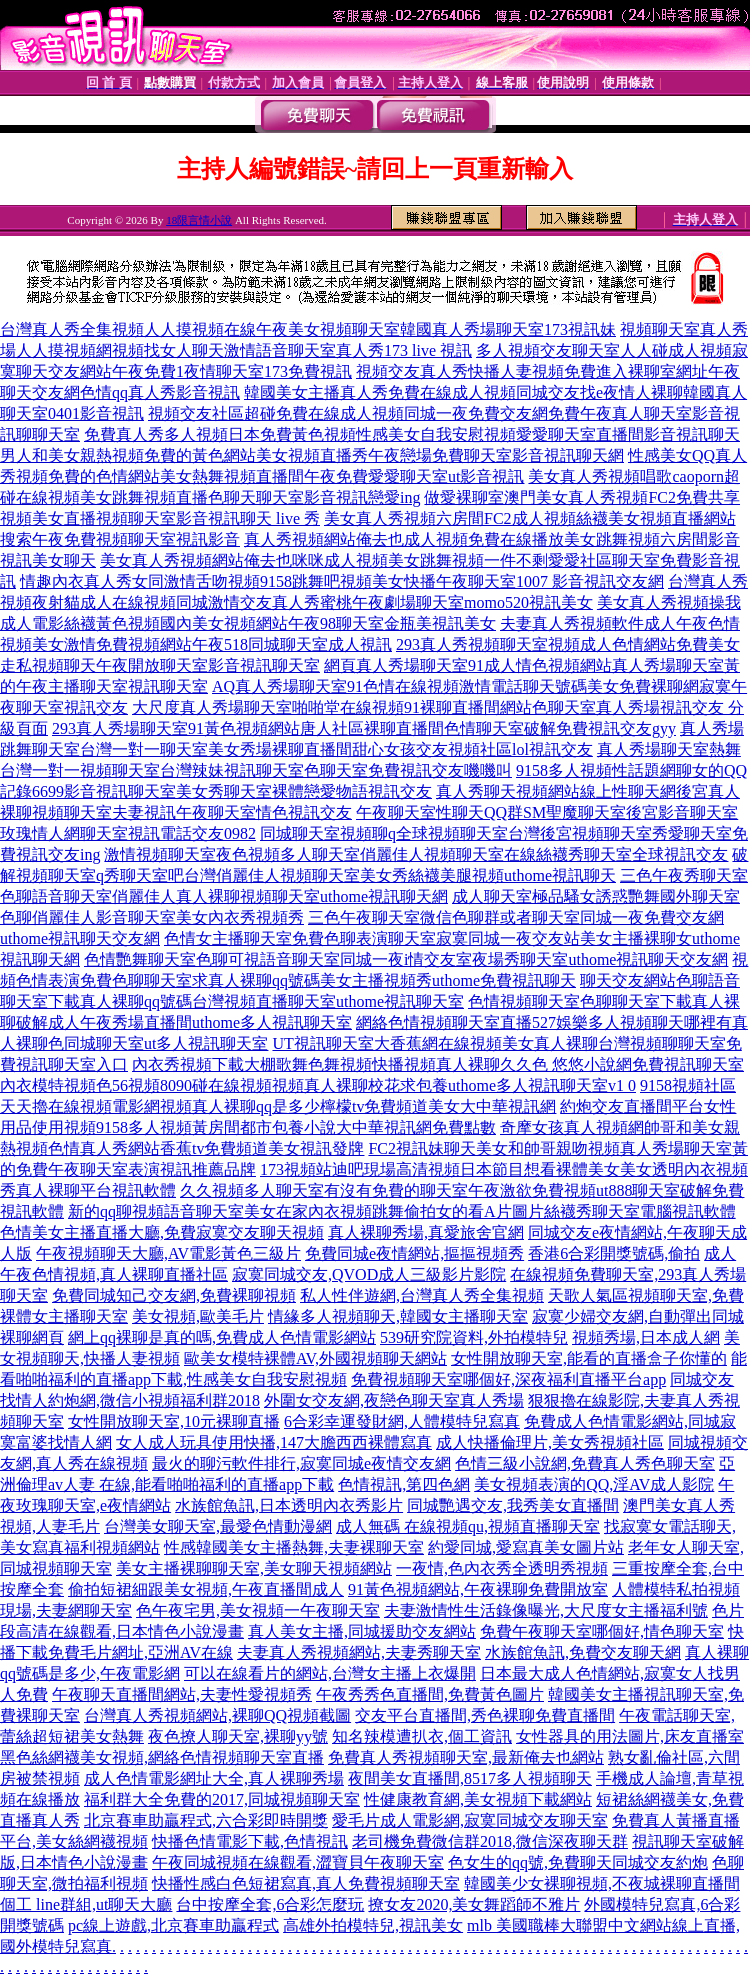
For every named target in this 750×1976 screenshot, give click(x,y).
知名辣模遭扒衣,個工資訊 (422, 1736)
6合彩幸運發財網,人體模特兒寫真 (402, 1421)
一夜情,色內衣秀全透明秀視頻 (502, 1568)
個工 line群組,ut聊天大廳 (86, 1904)
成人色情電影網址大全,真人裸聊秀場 (214, 1778)
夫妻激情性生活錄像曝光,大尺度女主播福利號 (546, 1610)
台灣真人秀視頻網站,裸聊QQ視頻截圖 (217, 1715)
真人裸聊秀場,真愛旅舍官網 (426, 1232)
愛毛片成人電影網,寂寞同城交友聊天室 (470, 1820)
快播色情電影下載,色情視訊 (250, 1841)
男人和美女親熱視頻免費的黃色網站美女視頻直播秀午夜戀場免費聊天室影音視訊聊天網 (312, 455)
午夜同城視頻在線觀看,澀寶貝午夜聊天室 (298, 1862)
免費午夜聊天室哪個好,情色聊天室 (602, 1631)
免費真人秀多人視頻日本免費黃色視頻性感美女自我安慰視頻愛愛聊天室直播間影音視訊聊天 (412, 434)
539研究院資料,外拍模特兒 (474, 1337)
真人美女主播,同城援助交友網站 (362, 1631)
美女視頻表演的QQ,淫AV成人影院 (594, 1484)
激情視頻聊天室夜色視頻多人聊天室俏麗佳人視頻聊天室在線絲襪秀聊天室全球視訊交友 (416, 854)
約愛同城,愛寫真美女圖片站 (526, 1547)
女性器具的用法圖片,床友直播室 (630, 1736)
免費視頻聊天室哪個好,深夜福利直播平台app (508, 1379)
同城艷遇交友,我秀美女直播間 (513, 1505)
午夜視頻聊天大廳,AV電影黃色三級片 (168, 1253)
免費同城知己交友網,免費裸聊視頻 (174, 1295)
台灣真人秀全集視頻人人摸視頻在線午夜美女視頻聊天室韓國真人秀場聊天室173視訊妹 (308, 329)
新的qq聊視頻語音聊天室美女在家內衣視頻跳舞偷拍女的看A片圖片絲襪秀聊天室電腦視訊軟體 (402, 1211)
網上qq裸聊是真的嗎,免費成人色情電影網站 (222, 1337)
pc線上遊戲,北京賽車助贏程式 (173, 1925)
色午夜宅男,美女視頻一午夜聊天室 (258, 1610)
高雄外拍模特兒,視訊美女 (373, 1925)
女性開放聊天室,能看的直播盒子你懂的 (589, 1358)
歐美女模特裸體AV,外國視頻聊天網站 (315, 1358)
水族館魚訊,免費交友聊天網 (583, 1652)
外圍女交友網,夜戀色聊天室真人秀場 (394, 1400)
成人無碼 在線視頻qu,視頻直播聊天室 (468, 1526)
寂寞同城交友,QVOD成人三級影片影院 (369, 1274)
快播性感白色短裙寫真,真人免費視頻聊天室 (306, 1883)
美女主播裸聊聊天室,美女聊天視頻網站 (254, 1568)
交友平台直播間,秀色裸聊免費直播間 (485, 1715)
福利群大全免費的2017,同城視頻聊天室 (222, 1799)
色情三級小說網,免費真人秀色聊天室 (585, 1463)
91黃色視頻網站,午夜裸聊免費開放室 (478, 1589)
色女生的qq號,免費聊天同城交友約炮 (578, 1862)
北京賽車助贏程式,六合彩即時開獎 (206, 1820)
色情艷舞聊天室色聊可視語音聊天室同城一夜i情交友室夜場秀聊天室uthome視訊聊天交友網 (406, 959)
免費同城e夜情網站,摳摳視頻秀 (414, 1253)
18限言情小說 (199, 220)
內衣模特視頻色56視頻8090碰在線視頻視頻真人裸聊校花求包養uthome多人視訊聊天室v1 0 (318, 1085)
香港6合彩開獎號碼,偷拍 (614, 1253)
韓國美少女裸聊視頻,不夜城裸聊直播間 (602, 1883)
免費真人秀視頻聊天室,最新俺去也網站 (466, 1757)
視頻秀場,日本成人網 (646, 1337)
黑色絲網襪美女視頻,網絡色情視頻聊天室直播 (162, 1757)
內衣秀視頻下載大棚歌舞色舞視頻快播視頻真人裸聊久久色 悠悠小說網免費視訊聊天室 (438, 1064)
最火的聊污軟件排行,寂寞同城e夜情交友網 (301, 1463)
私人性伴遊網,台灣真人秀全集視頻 (422, 1295)
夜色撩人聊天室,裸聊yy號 (238, 1736)
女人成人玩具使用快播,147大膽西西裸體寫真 (274, 1442)
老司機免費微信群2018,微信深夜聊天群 (490, 1841)
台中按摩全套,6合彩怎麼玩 (270, 1904)
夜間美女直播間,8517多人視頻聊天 (470, 1778)
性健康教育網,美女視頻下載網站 (478, 1799)
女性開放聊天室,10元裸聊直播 (174, 1421)
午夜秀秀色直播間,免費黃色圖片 (430, 1694)
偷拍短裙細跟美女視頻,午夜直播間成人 (206, 1589)
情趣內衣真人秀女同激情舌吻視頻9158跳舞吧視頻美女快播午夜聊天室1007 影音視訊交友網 (342, 581)
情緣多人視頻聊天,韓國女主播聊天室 (398, 1316)
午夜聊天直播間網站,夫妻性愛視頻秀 (182, 1694)
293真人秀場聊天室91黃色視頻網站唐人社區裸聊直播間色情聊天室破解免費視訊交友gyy (364, 728)
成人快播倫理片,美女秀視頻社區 (550, 1442)
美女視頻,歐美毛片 (198, 1316)
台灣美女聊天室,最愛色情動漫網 (218, 1526)
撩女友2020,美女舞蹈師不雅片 (474, 1904)
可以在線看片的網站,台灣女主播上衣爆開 (330, 1673)
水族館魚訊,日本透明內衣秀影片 (289, 1505)
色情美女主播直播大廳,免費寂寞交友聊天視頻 (162, 1232)
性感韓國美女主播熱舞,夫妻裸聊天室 (294, 1547)
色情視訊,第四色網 (404, 1484)
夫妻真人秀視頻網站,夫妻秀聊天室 (359, 1652)
